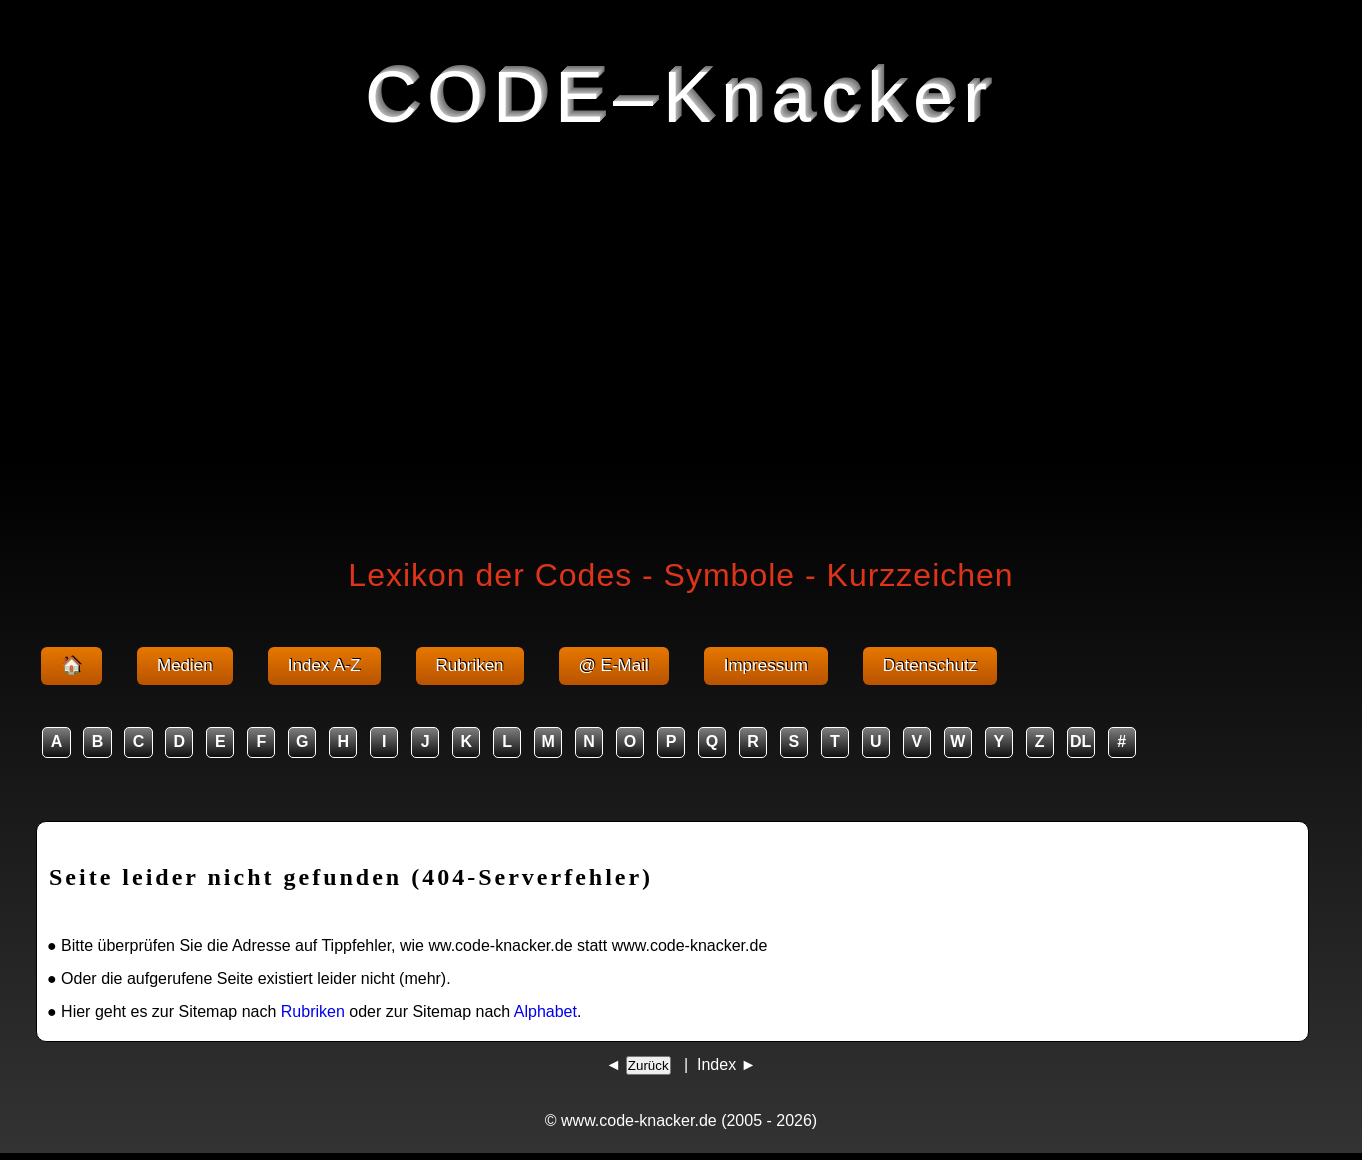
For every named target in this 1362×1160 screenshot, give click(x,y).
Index (716, 1064)
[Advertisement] (681, 338)
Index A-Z (324, 665)
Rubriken (470, 665)
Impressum (766, 665)
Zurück (648, 1065)
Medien (185, 665)
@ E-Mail (614, 665)
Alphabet (545, 1011)
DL (1080, 741)
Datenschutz (930, 665)
